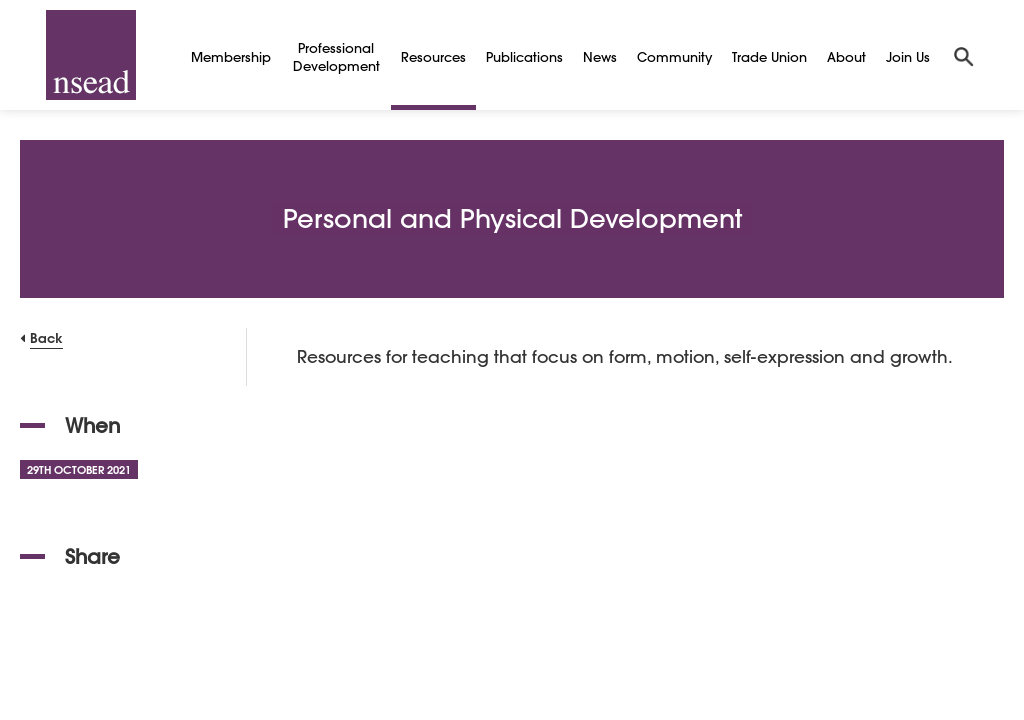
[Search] (964, 55)
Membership (231, 56)
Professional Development (336, 56)
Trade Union (769, 56)
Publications (524, 56)
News (600, 56)
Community (674, 56)
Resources (433, 56)
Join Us (908, 56)
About (846, 56)
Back (46, 337)
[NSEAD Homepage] (91, 55)
